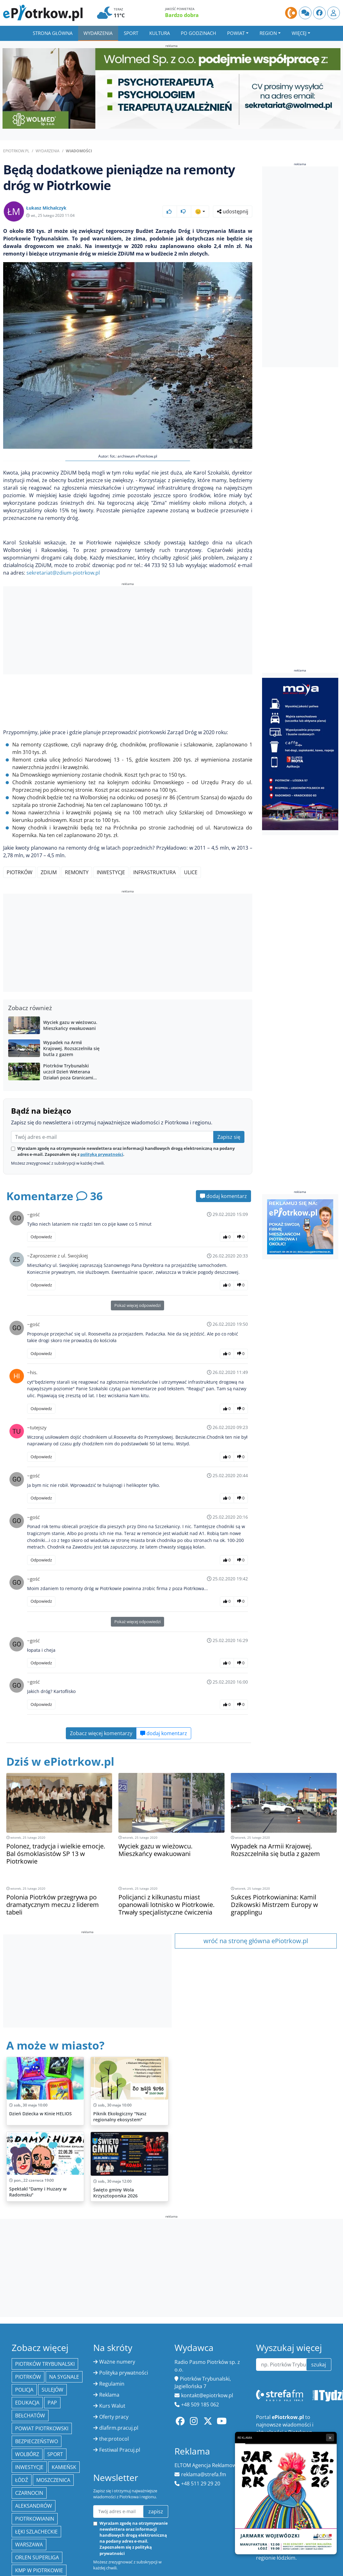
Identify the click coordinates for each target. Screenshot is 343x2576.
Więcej (299, 33)
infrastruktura (154, 872)
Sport (131, 33)
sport (55, 2454)
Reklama (109, 2394)
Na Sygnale (64, 2376)
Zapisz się (228, 1136)
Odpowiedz (41, 1237)
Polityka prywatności (123, 2372)
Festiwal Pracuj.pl (119, 2449)
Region (268, 33)
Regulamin (111, 2383)
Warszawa (29, 2544)
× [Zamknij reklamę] (330, 2437)
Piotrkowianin (34, 2518)
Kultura (159, 33)
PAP (52, 2402)
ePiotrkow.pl (16, 151)
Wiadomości (79, 151)
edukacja (27, 2402)
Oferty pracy (114, 2416)
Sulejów (52, 2389)
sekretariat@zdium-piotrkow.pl (63, 572)
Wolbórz (27, 2454)
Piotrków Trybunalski (45, 2363)
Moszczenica (53, 2480)
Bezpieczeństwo (36, 2441)
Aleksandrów (33, 2505)
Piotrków (19, 872)
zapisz (155, 2511)
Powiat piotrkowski (41, 2428)
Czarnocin (29, 2492)
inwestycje (111, 872)
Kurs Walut (112, 2405)
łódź (21, 2480)
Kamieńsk (64, 2467)
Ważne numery (117, 2361)
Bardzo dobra (182, 15)
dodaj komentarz (223, 1196)
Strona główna (52, 33)
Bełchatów (30, 2415)
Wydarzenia (97, 33)
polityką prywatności (101, 1154)
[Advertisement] (127, 631)
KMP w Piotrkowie (39, 2570)
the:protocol (114, 2438)
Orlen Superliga (37, 2557)
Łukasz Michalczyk (46, 208)
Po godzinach (198, 33)
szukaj (318, 2364)
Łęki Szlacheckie (36, 2531)
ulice (190, 872)
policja (24, 2389)
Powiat (236, 33)
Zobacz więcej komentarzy (101, 1733)
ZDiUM (49, 872)
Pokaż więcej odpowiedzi (137, 1305)
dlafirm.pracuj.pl (118, 2427)
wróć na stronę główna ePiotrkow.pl (255, 1941)
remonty (77, 872)
